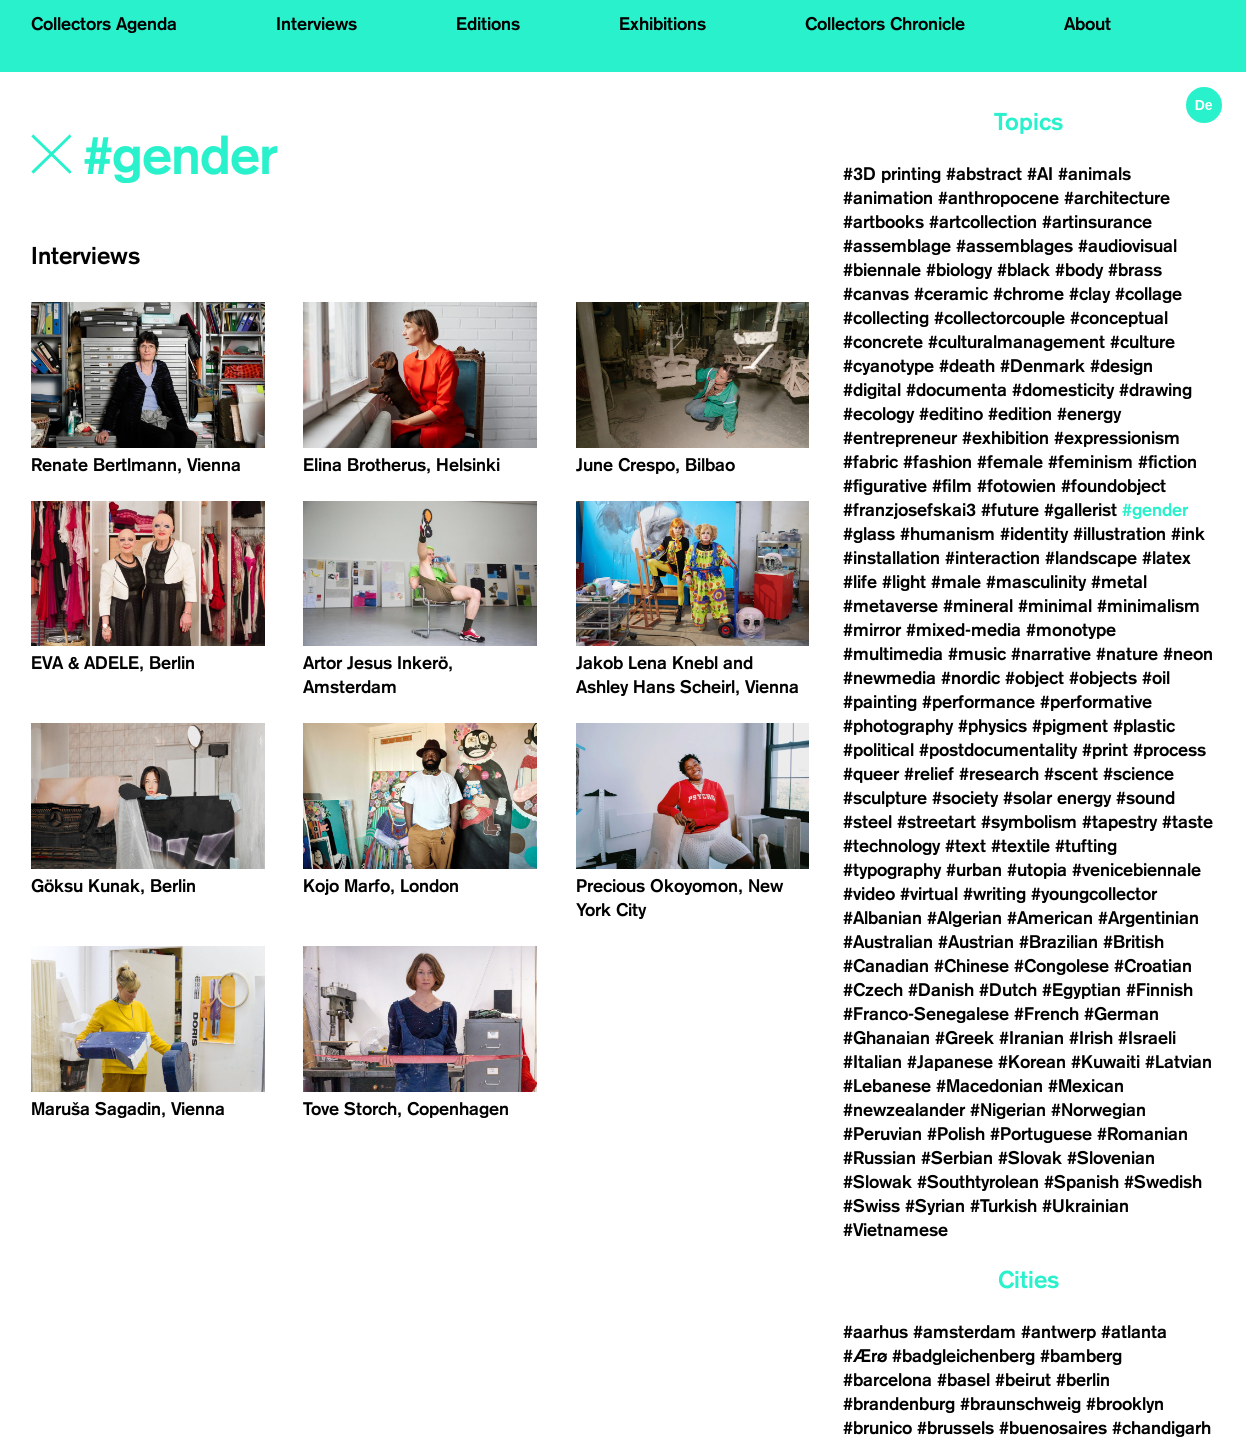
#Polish (956, 1134)
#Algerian (964, 918)
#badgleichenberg (963, 1356)
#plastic (1144, 726)
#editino (951, 414)
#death (967, 366)
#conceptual (1119, 318)
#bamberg (1081, 1356)
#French (1046, 1014)
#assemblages (1014, 246)
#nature (1127, 654)
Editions (488, 24)
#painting (880, 702)
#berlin (1083, 1380)
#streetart (936, 822)
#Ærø (865, 1356)
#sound (1145, 798)
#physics (992, 726)
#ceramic (951, 294)
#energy (1089, 414)
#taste (1187, 822)
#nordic (970, 678)
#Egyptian (1081, 990)
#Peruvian (882, 1134)
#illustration (1119, 534)
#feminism (1090, 462)
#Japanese (950, 1062)
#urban (974, 870)
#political (878, 750)
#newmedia (889, 678)
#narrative (1051, 654)
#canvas (876, 294)
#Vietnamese (895, 1230)
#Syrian (935, 1206)
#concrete (883, 342)
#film (952, 486)
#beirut (1023, 1380)
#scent (1071, 774)
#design (1121, 366)
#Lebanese (887, 1086)
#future (1010, 510)
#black (1023, 270)
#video (869, 894)
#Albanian (882, 918)
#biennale (882, 270)
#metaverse (890, 606)
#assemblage (897, 246)
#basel (963, 1380)
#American (1050, 918)
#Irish (1091, 1038)
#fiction (1167, 462)
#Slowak (877, 1182)
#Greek (964, 1038)
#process (1169, 750)
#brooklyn (1125, 1404)
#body (1079, 270)
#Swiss (871, 1206)
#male (956, 582)
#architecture (1117, 198)
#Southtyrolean (978, 1182)
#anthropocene (998, 198)
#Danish (941, 990)
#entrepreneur (900, 438)
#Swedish (1163, 1182)
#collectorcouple (999, 318)
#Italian (872, 1062)
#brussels (955, 1428)
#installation (891, 558)
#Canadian (886, 966)
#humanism (947, 534)
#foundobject (1113, 486)
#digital (872, 390)
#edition (1020, 414)
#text (965, 846)
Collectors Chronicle (885, 24)
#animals (1094, 174)
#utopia (1037, 870)
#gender (1155, 510)
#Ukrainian (1085, 1206)
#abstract (984, 174)
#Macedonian (989, 1086)
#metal (1119, 582)
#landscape (1091, 558)
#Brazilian (1058, 942)
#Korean (1032, 1062)
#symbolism (1029, 822)
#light (904, 582)
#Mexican (1086, 1086)
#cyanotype (888, 366)
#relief (929, 774)
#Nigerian (1008, 1110)
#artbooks (883, 222)
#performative (1096, 702)
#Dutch (1008, 990)
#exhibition (1005, 438)
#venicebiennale (1136, 870)
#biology (959, 270)
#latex (1166, 558)
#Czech (873, 990)
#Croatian (1153, 966)
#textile (1020, 846)
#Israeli (1147, 1038)
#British (1133, 942)
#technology (891, 846)
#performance (978, 702)
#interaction (992, 558)
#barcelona (887, 1380)
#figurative (885, 486)
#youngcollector (1094, 894)
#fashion (937, 462)
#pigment (1070, 726)
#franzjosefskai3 (909, 510)
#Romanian (1142, 1134)
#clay (1089, 294)
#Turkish (1003, 1206)
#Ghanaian (886, 1038)
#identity (1034, 534)
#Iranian (1031, 1038)
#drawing (1155, 390)
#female (1010, 462)
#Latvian (1178, 1062)
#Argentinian (1148, 918)
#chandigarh (1161, 1428)
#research (999, 774)
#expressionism (1117, 438)
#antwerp (1058, 1332)
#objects (1103, 678)
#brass (1135, 270)
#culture (1142, 342)
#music (977, 654)
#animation (888, 198)
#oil (1156, 678)
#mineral (978, 606)
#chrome (1028, 294)
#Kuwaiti (1105, 1062)
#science (1138, 774)
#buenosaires (1053, 1428)
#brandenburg (899, 1404)
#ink (1188, 534)
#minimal (1055, 606)
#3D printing (892, 174)
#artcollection (983, 222)
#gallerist (1080, 510)
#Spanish (1081, 1182)
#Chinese (971, 966)
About (1087, 24)
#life (860, 582)
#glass (869, 534)
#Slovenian (1111, 1158)
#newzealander (904, 1110)
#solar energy (1057, 798)
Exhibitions (662, 24)
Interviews (316, 24)
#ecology (878, 414)
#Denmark (1042, 366)
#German (1121, 1014)
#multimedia (893, 654)
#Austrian (976, 942)
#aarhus (875, 1332)
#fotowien (1016, 486)
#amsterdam (964, 1332)
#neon (1188, 654)
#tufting (1086, 846)
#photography (898, 726)
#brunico (877, 1428)
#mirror (872, 630)
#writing (994, 894)
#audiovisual (1127, 246)
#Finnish (1159, 990)
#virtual (929, 894)
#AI (1040, 174)
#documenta (956, 390)
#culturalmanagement (1016, 342)
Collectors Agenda (104, 24)
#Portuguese (1041, 1134)
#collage (1148, 294)
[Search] (316, 157)
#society (965, 798)
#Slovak (1030, 1158)
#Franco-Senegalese (926, 1014)
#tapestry (1119, 822)
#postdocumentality (998, 750)
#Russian (879, 1158)
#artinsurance (1097, 222)
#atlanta (1134, 1332)
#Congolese (1061, 966)
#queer (871, 774)
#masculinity (1036, 582)
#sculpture (885, 798)
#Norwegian (1098, 1110)
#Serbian (957, 1158)
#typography (892, 870)
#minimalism (1148, 606)
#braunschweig (1020, 1404)
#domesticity (1063, 390)
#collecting (886, 318)
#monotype (1071, 630)
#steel (867, 822)
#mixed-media (963, 630)
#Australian (888, 942)
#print (1105, 750)
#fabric (870, 462)
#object (1034, 678)
